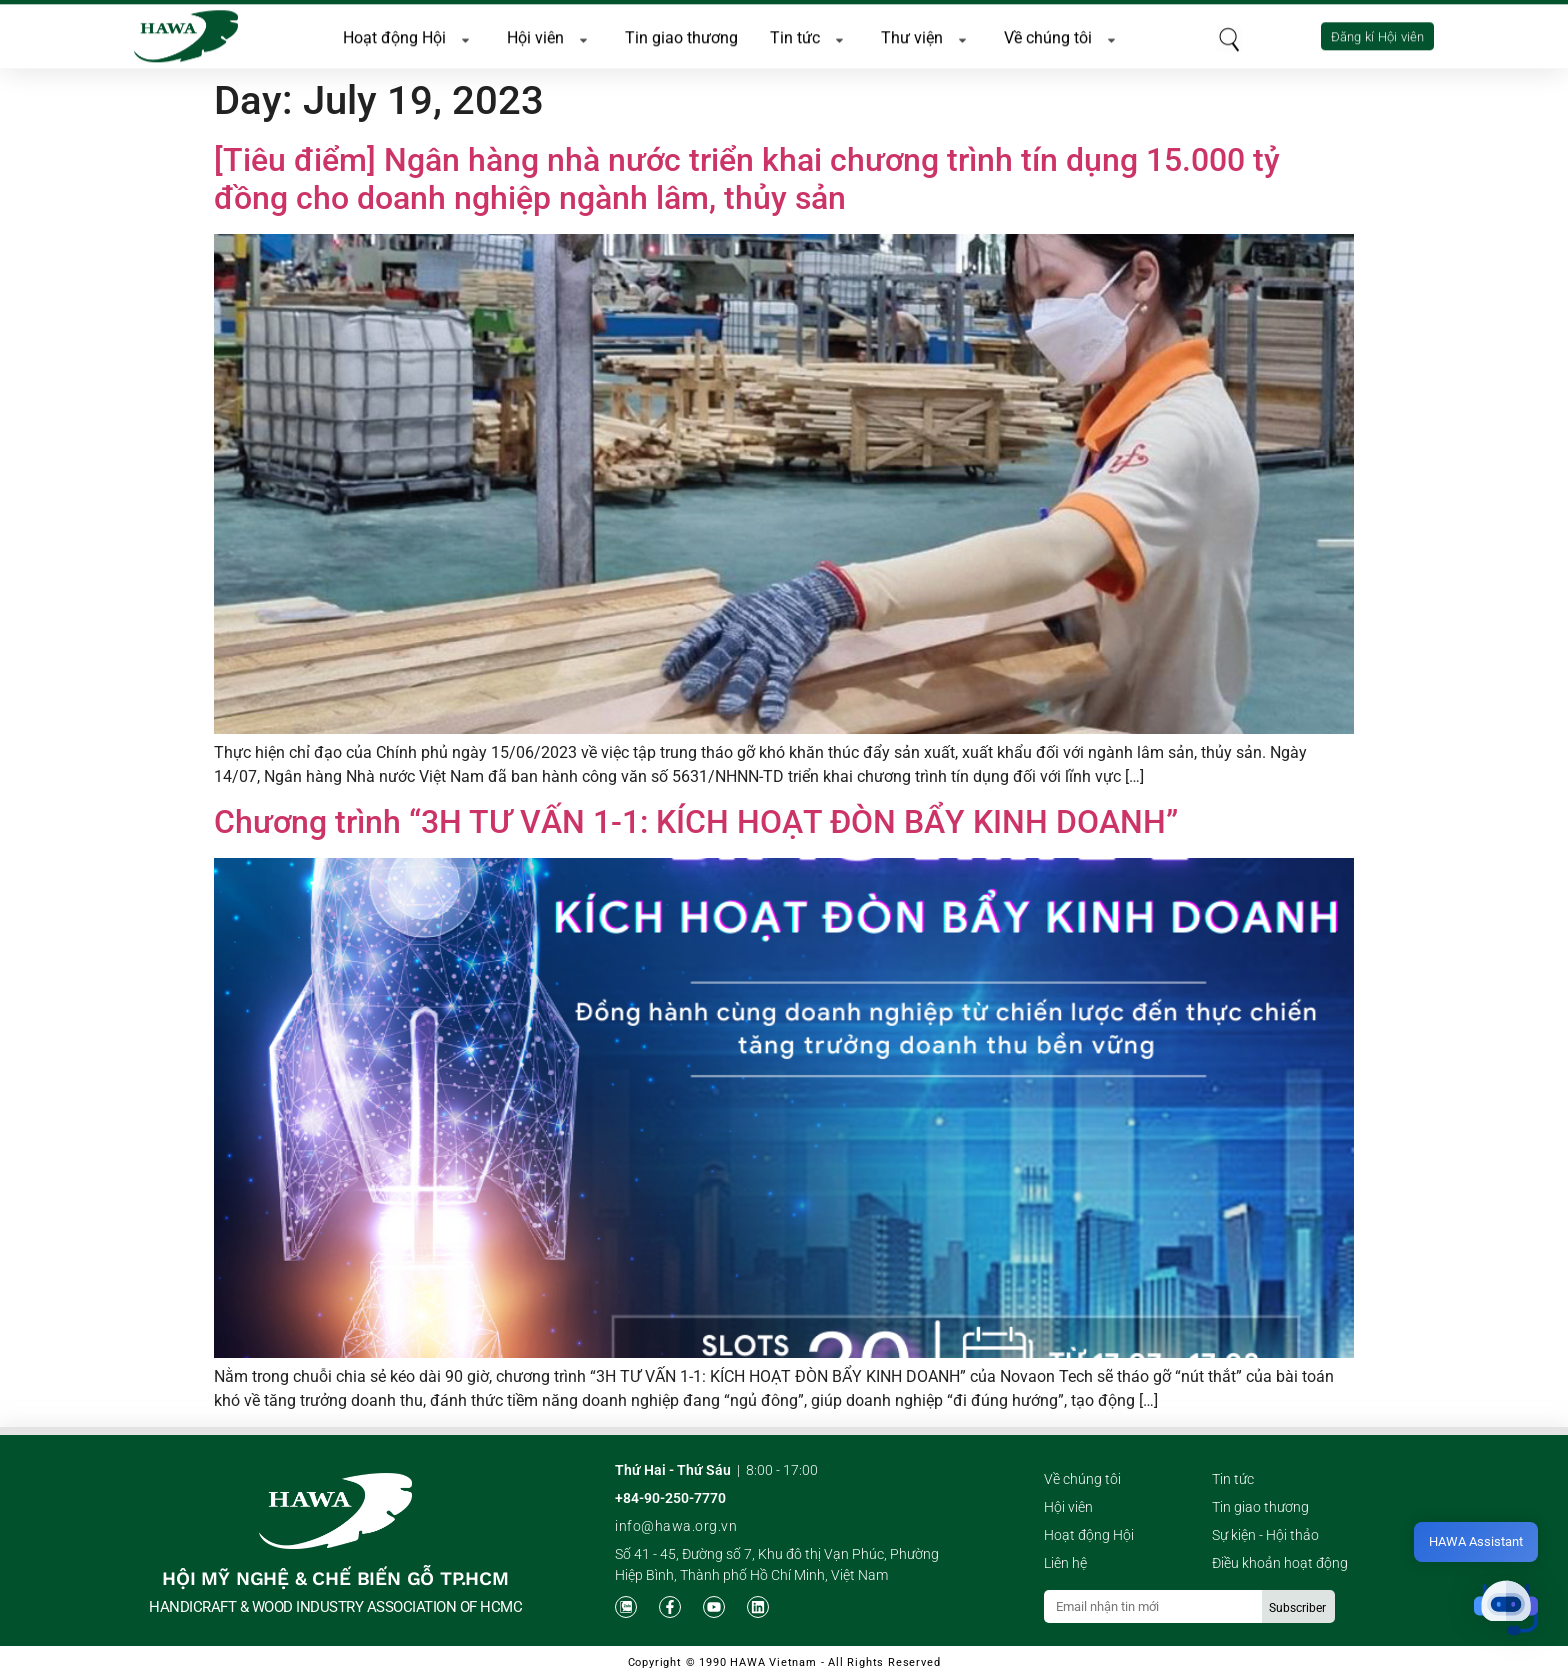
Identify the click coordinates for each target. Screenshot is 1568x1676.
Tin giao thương (681, 34)
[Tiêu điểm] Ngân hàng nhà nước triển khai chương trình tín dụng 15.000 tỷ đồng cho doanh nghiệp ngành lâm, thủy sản (747, 179)
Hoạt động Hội (409, 35)
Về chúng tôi (1062, 35)
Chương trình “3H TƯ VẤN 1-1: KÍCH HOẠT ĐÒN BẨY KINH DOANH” (696, 822)
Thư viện (926, 35)
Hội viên (550, 35)
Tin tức (809, 35)
